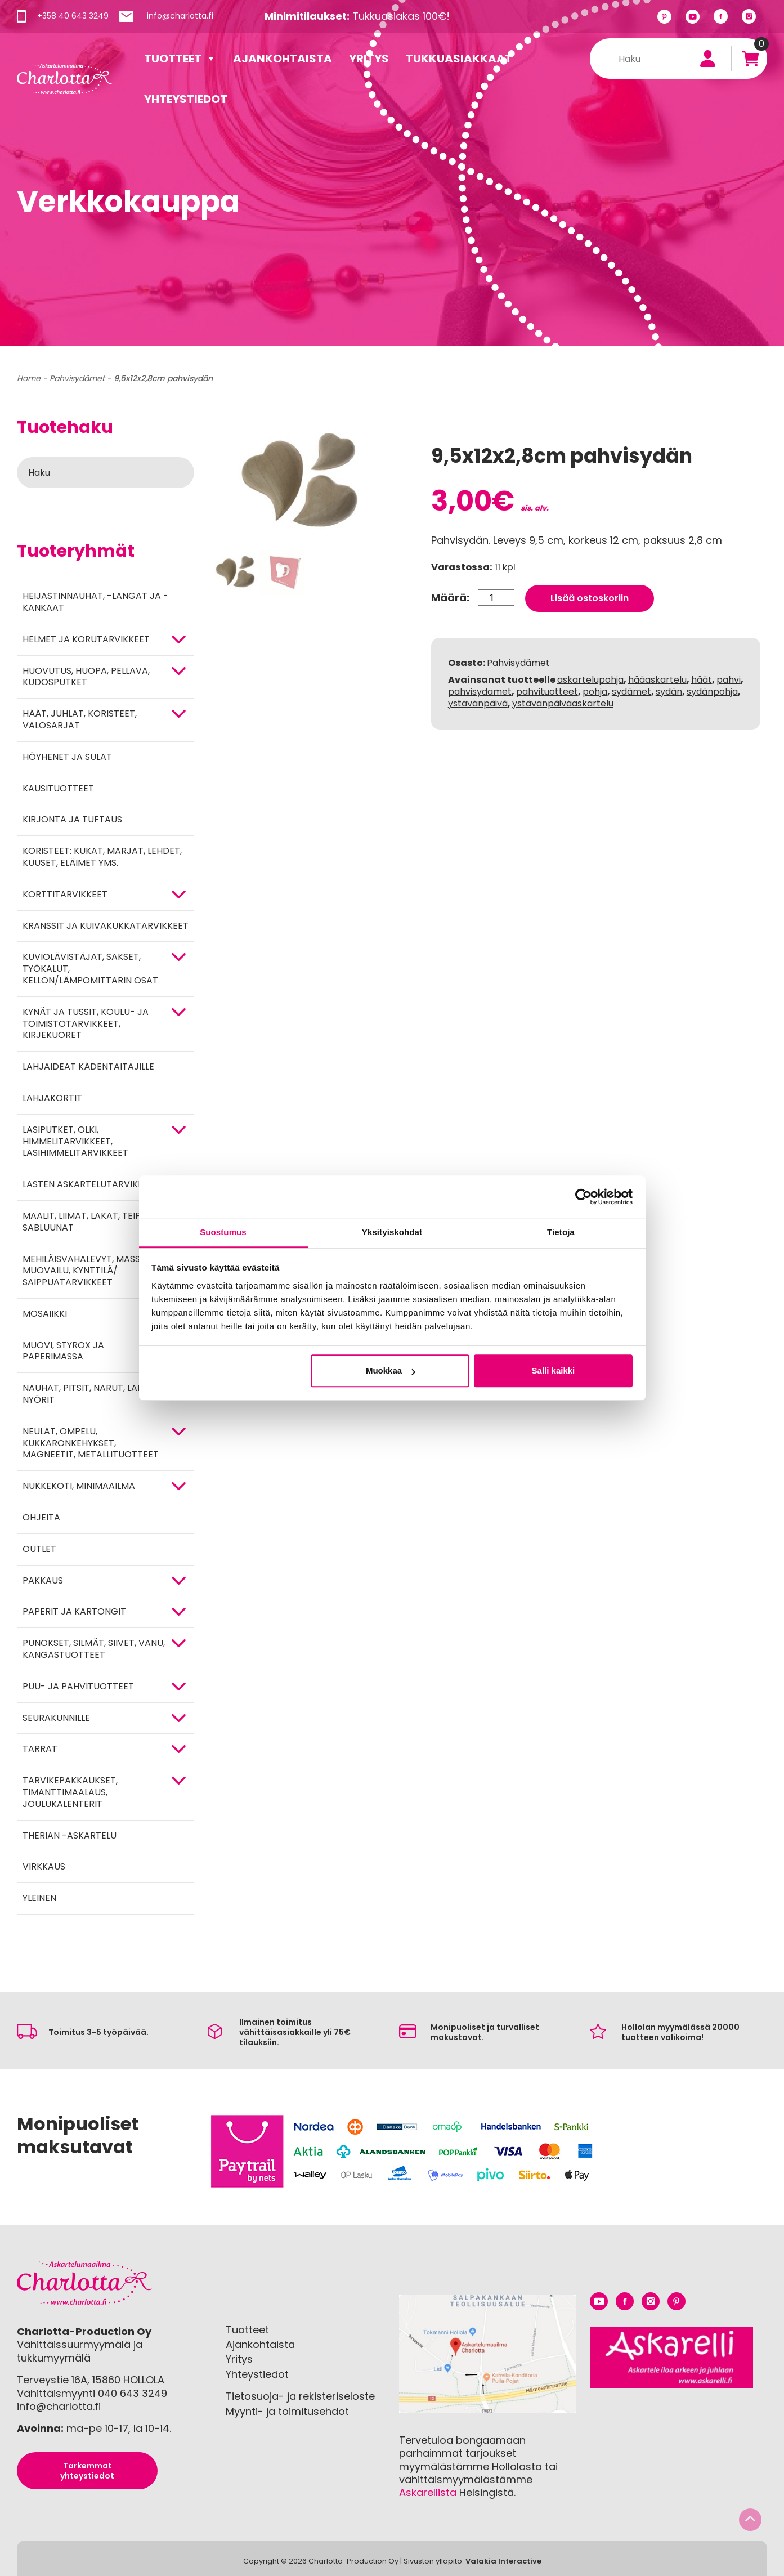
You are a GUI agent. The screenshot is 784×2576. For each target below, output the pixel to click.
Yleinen (39, 1897)
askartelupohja (590, 679)
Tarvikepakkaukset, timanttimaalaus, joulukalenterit (70, 1792)
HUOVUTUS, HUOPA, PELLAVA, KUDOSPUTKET (86, 676)
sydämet (631, 691)
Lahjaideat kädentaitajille (88, 1066)
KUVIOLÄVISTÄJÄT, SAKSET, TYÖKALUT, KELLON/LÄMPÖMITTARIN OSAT (90, 968)
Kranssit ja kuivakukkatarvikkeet (106, 925)
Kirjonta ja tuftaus (72, 819)
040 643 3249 (132, 2393)
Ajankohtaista (282, 58)
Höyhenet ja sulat (67, 756)
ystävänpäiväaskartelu (562, 703)
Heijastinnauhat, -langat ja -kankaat (95, 601)
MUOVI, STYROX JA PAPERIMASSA (63, 1351)
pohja (595, 691)
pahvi (728, 679)
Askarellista (427, 2492)
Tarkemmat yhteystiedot (87, 2470)
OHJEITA (41, 1517)
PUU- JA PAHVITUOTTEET (78, 1686)
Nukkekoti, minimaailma (79, 1485)
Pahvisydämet (77, 378)
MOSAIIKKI (45, 1313)
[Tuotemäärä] (496, 597)
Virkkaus (44, 1866)
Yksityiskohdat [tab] (392, 1232)
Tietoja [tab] (561, 1232)
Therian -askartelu (70, 1835)
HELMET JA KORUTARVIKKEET (86, 639)
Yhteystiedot (185, 99)
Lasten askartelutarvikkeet (91, 1184)
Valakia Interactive (503, 2561)
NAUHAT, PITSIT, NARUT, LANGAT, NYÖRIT (93, 1393)
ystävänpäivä (478, 703)
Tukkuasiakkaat (459, 58)
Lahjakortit (52, 1098)
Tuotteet (180, 58)
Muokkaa (390, 1370)
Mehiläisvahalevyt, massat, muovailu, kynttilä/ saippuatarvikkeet (88, 1271)
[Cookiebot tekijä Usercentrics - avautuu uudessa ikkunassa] (583, 1196)
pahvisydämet (480, 691)
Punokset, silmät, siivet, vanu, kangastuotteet (94, 1648)
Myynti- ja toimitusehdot (287, 2411)
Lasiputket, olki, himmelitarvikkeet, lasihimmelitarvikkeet (75, 1141)
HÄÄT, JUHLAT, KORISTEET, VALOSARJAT (80, 719)
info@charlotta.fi (180, 15)
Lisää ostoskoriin (589, 598)
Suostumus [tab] (223, 1232)
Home (29, 378)
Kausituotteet (58, 788)
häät (701, 679)
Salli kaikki (553, 1370)
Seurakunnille (56, 1717)
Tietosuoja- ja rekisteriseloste (300, 2396)
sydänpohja (712, 691)
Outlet (39, 1548)
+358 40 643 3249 (73, 15)
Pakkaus (43, 1580)
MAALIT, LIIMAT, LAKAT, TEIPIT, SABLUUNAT (86, 1221)
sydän (669, 691)
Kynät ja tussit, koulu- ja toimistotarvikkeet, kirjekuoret (86, 1023)
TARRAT (40, 1748)
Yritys (369, 58)
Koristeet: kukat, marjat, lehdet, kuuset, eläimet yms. (102, 856)
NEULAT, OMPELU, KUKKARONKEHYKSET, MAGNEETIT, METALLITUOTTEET (91, 1443)
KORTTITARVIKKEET (65, 894)
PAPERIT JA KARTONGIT (74, 1611)
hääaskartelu (657, 679)
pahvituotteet (547, 691)
